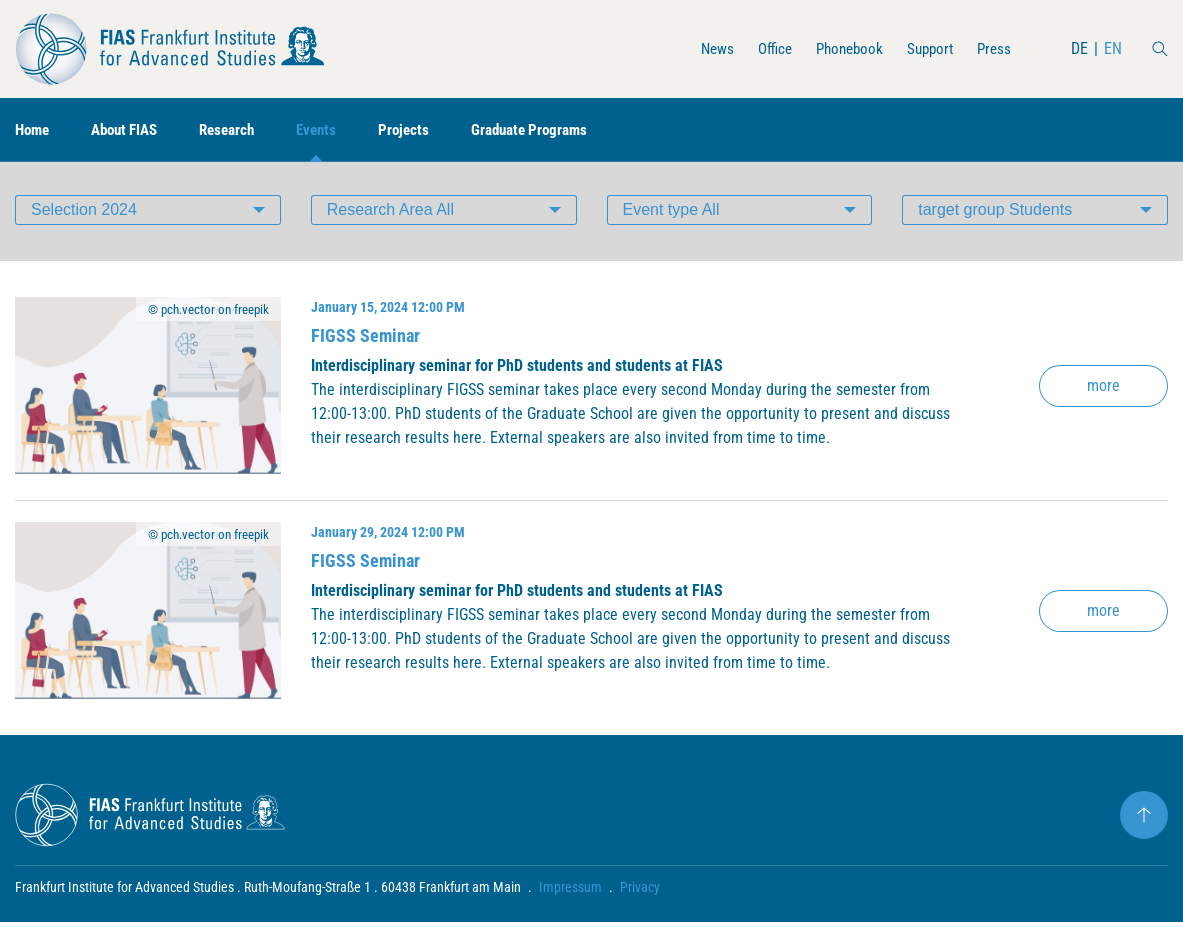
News (702, 48)
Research (241, 130)
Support (926, 48)
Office (762, 48)
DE (1079, 48)
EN (1113, 48)
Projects (424, 130)
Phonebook (841, 48)
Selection (84, 214)
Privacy (640, 892)
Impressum (570, 892)
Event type (671, 214)
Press (993, 48)
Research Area (390, 214)
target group (995, 214)
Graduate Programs (555, 130)
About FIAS (132, 130)
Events (334, 130)
